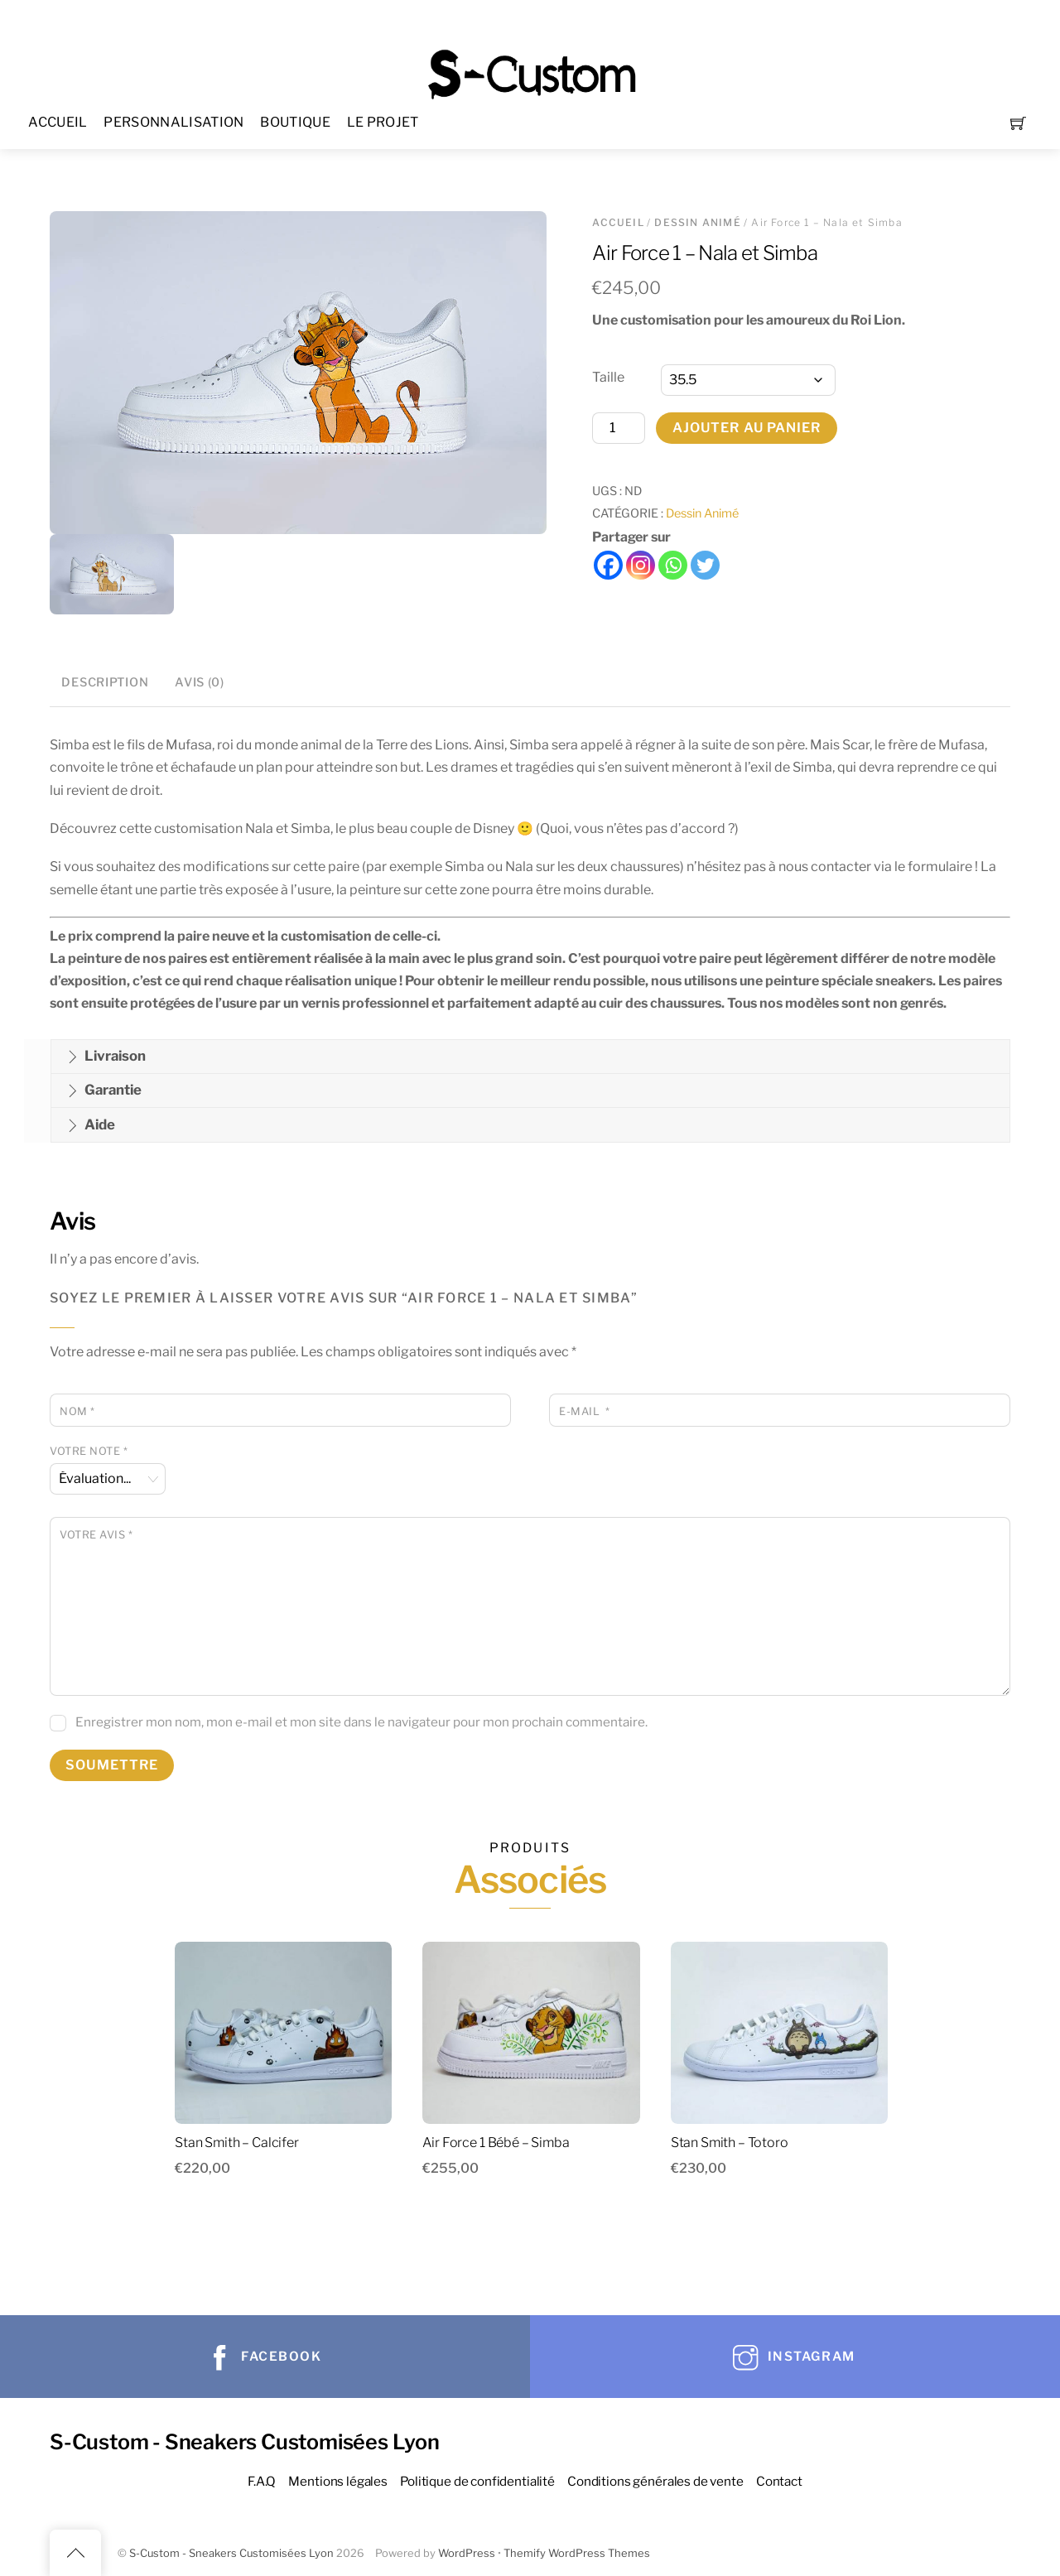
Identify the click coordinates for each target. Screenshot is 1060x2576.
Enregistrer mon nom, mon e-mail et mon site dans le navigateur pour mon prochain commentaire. (361, 1722)
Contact (779, 2481)
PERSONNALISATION (173, 122)
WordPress (466, 2553)
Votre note (89, 1451)
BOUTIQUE (295, 122)
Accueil (617, 222)
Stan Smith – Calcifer (237, 2142)
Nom (77, 1411)
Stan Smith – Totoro (729, 2142)
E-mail (584, 1411)
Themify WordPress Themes (577, 2553)
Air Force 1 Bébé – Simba (495, 2142)
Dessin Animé (697, 222)
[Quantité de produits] (618, 428)
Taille (608, 377)
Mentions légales (338, 2481)
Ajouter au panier (747, 428)
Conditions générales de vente (655, 2481)
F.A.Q (262, 2481)
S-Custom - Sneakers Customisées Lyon (231, 2553)
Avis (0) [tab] (199, 682)
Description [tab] (104, 682)
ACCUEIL (57, 122)
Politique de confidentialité (477, 2481)
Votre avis (96, 1535)
